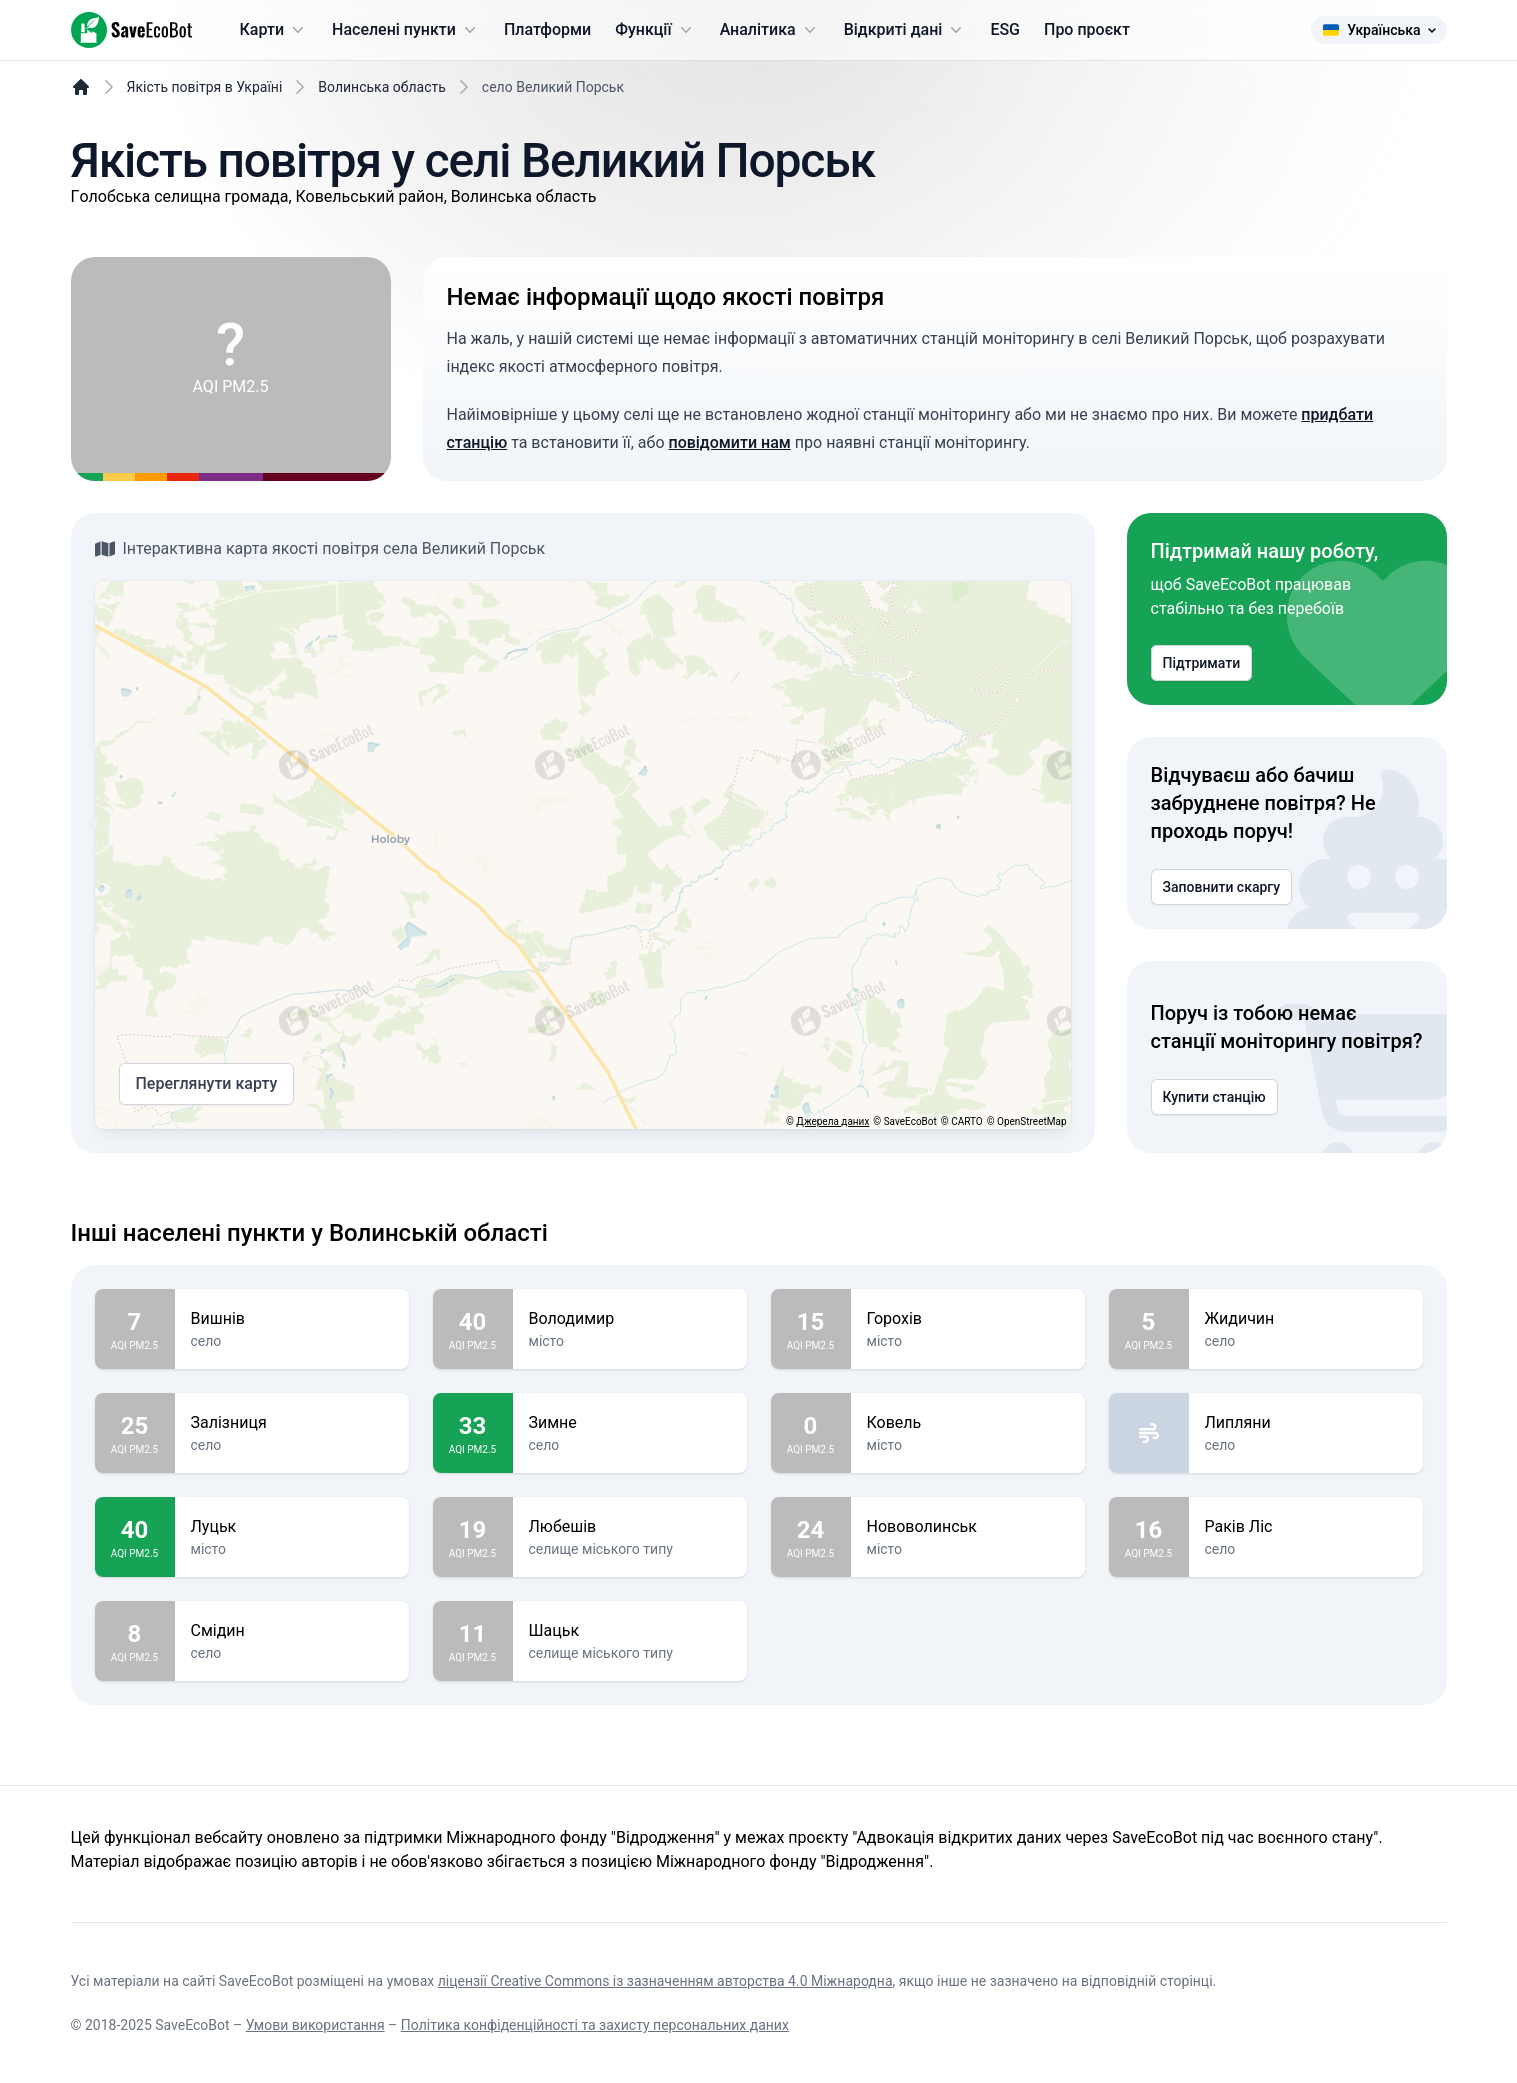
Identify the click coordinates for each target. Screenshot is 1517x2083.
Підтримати (1202, 663)
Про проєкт (1087, 29)
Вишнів (292, 1319)
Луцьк (292, 1527)
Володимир (630, 1319)
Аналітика (770, 30)
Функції (655, 30)
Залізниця (292, 1423)
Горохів (968, 1319)
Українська (1378, 30)
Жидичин (1306, 1319)
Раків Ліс (1306, 1527)
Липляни (1306, 1423)
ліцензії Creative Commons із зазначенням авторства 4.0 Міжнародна (665, 1981)
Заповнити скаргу (1222, 887)
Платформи (547, 29)
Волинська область (382, 87)
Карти (274, 30)
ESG (1005, 29)
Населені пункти (406, 30)
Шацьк (630, 1631)
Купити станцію (1214, 1097)
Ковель (968, 1423)
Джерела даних (832, 1121)
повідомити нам (729, 442)
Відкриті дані (905, 30)
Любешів (630, 1527)
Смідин (292, 1631)
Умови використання (315, 2025)
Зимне (630, 1423)
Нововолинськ (968, 1527)
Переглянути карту (207, 1084)
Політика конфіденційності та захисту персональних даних (595, 2025)
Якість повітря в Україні (205, 87)
